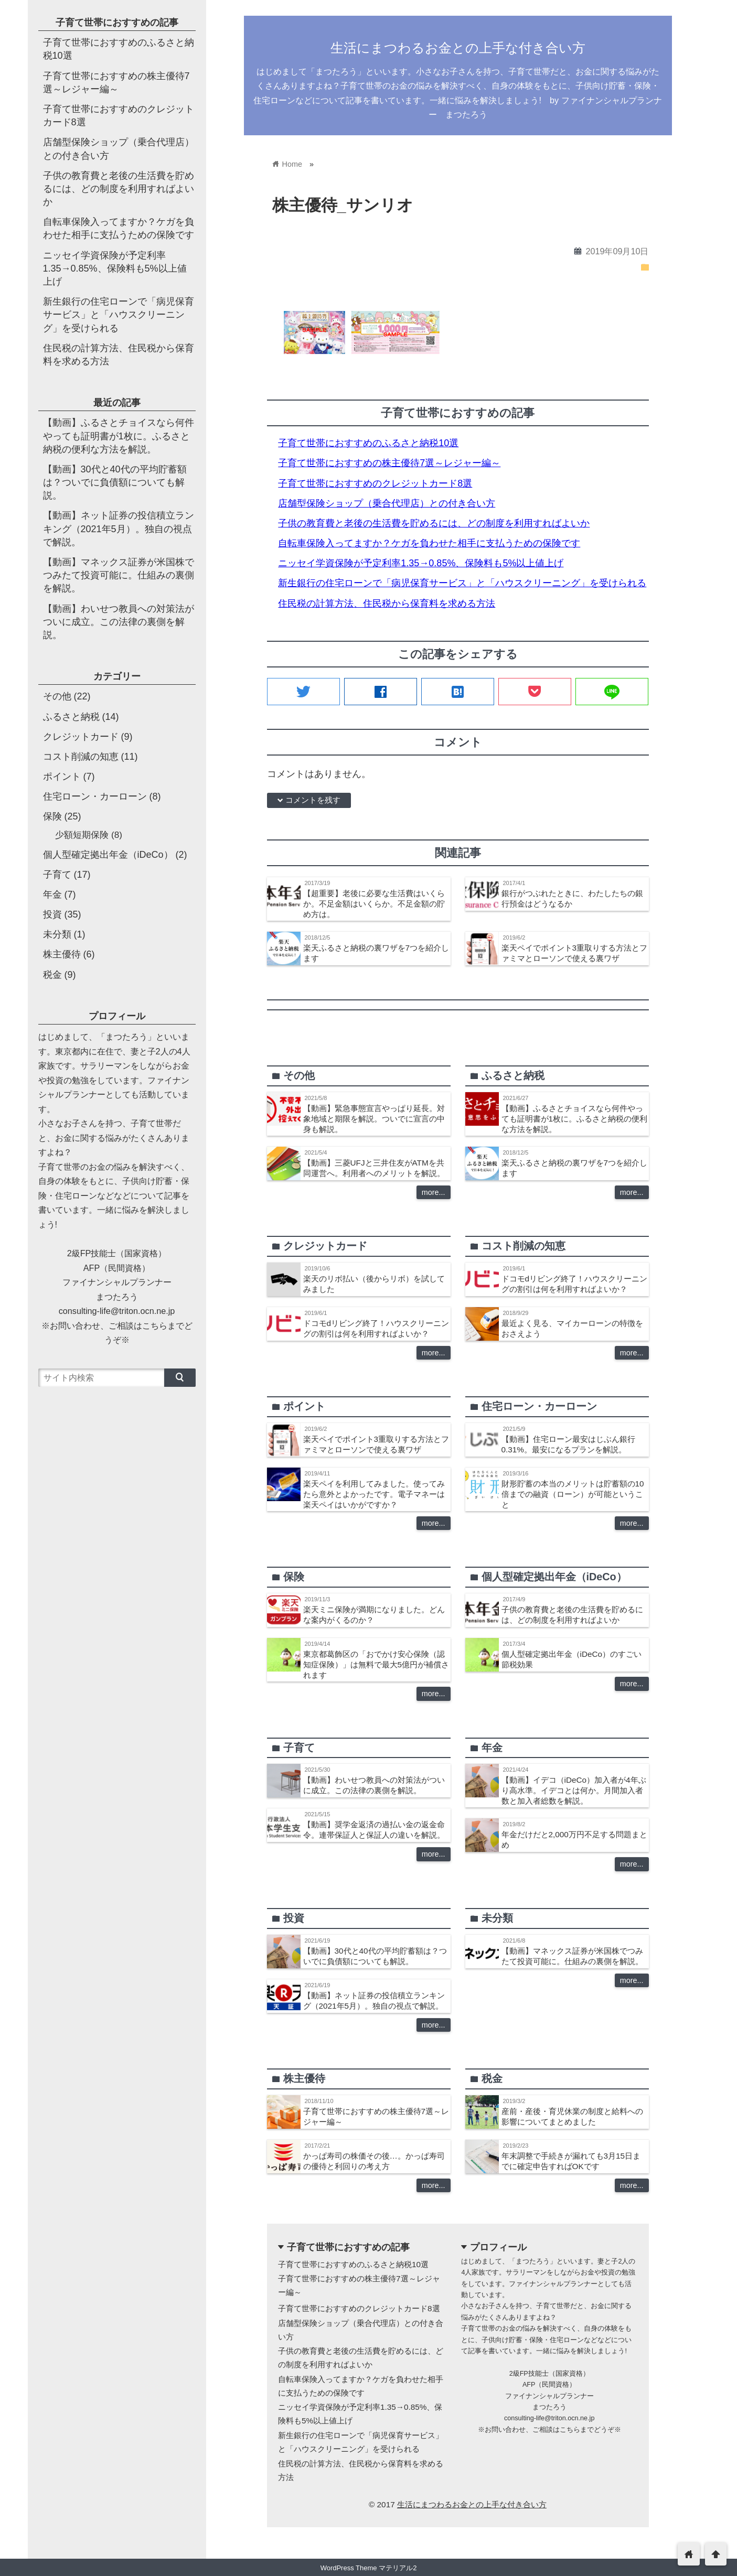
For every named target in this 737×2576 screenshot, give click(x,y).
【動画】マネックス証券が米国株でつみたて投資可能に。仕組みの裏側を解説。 (118, 575)
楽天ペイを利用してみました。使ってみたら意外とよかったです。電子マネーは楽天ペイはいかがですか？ (374, 1494)
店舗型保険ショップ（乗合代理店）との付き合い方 (386, 503)
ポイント (62, 776)
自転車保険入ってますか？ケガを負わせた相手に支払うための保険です (429, 543)
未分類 (57, 934)
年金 (52, 894)
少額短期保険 (82, 835)
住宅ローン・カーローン (95, 796)
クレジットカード (81, 736)
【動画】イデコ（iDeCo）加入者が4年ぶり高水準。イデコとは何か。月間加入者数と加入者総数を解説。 (573, 1790)
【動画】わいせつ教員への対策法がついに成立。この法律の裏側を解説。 (118, 621)
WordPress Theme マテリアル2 (369, 2568)
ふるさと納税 (71, 717)
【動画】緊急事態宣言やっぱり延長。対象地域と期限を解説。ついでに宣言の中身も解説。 (374, 1119)
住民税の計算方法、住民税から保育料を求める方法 (386, 603)
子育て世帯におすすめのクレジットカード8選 (375, 483)
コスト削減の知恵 (81, 756)
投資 (52, 914)
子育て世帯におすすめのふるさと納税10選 (368, 443)
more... (433, 1192)
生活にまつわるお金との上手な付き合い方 (457, 47)
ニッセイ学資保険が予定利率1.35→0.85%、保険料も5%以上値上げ (420, 563)
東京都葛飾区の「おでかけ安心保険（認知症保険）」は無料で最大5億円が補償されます (376, 1664)
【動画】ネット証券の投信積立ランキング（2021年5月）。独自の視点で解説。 (118, 528)
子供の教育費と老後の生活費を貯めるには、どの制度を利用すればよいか (434, 523)
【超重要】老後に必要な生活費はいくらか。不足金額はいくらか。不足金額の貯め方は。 (374, 904)
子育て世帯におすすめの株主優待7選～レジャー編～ (389, 463)
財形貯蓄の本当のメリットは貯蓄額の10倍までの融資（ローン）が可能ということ (572, 1494)
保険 (52, 816)
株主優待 (62, 954)
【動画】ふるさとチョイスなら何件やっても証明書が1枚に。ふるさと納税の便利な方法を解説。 (574, 1119)
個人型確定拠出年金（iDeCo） (108, 854)
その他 (57, 696)
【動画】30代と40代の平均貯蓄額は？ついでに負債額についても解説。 (115, 482)
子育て (57, 874)
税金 (52, 974)
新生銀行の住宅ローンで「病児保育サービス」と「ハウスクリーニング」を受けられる (462, 583)
